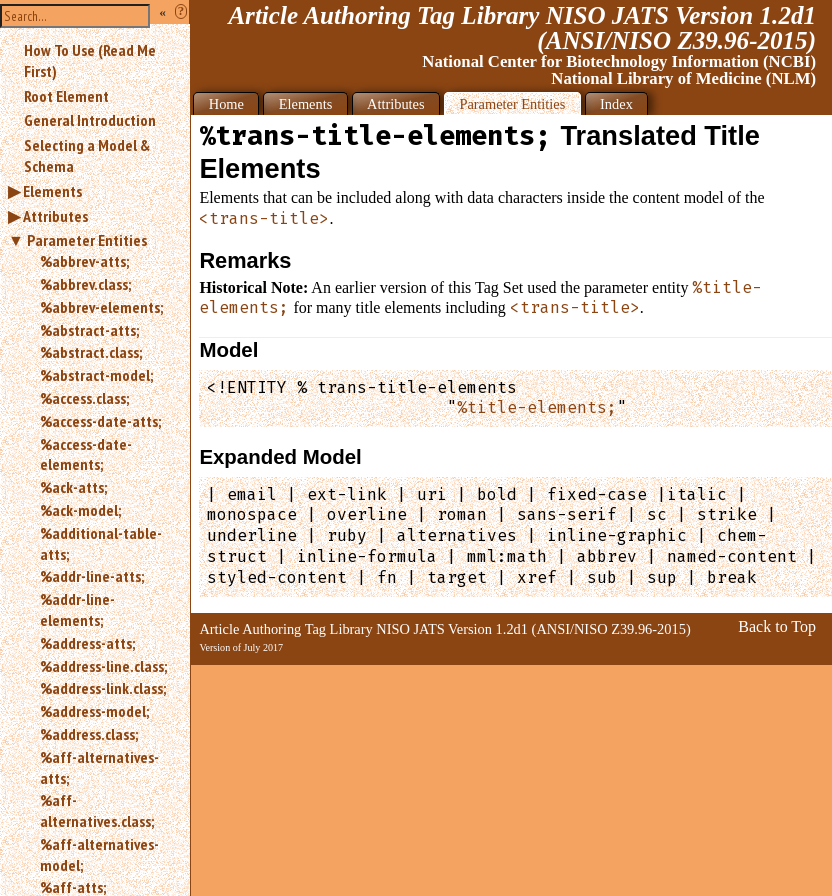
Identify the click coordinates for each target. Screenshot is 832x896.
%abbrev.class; (85, 284)
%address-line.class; (103, 666)
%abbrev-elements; (101, 307)
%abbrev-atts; (84, 261)
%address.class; (89, 734)
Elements (52, 191)
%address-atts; (87, 643)
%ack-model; (80, 510)
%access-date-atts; (100, 421)
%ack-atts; (73, 487)
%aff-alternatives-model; (99, 854)
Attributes (55, 216)
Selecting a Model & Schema (87, 155)
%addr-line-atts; (92, 576)
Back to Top (777, 626)
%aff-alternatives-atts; (99, 767)
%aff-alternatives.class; (97, 810)
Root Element (66, 96)
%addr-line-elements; (77, 609)
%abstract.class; (91, 352)
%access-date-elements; (86, 454)
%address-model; (94, 711)
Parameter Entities (87, 240)
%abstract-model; (96, 375)
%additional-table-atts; (101, 543)
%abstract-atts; (89, 330)
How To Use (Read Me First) (90, 60)
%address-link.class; (103, 688)
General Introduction (90, 120)
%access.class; (84, 398)
